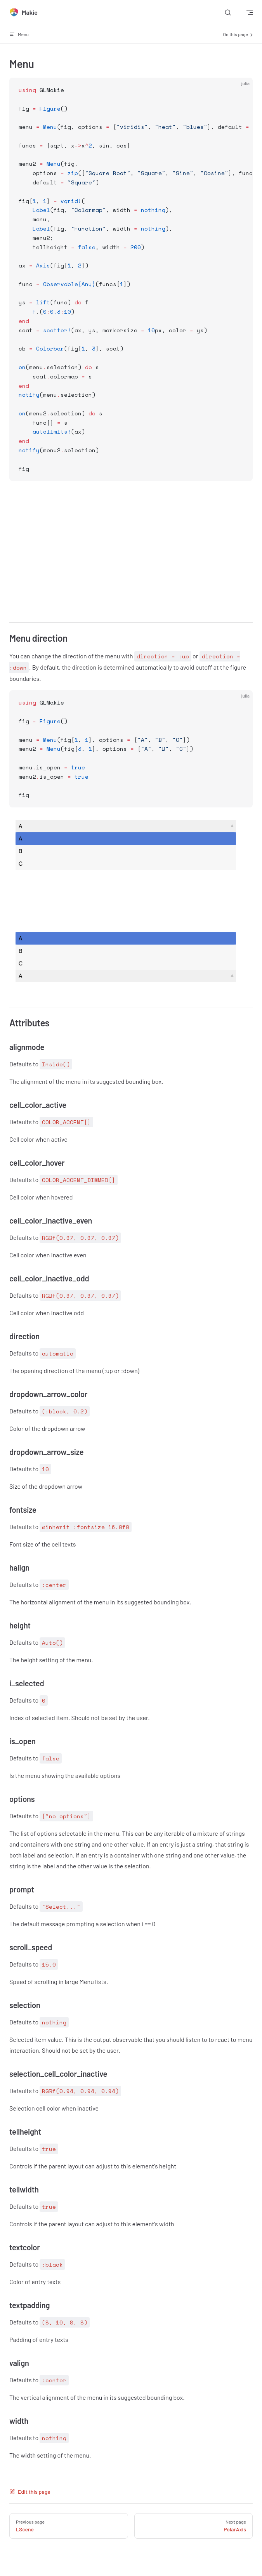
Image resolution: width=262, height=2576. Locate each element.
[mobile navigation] (249, 12)
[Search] (228, 12)
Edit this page (29, 2491)
